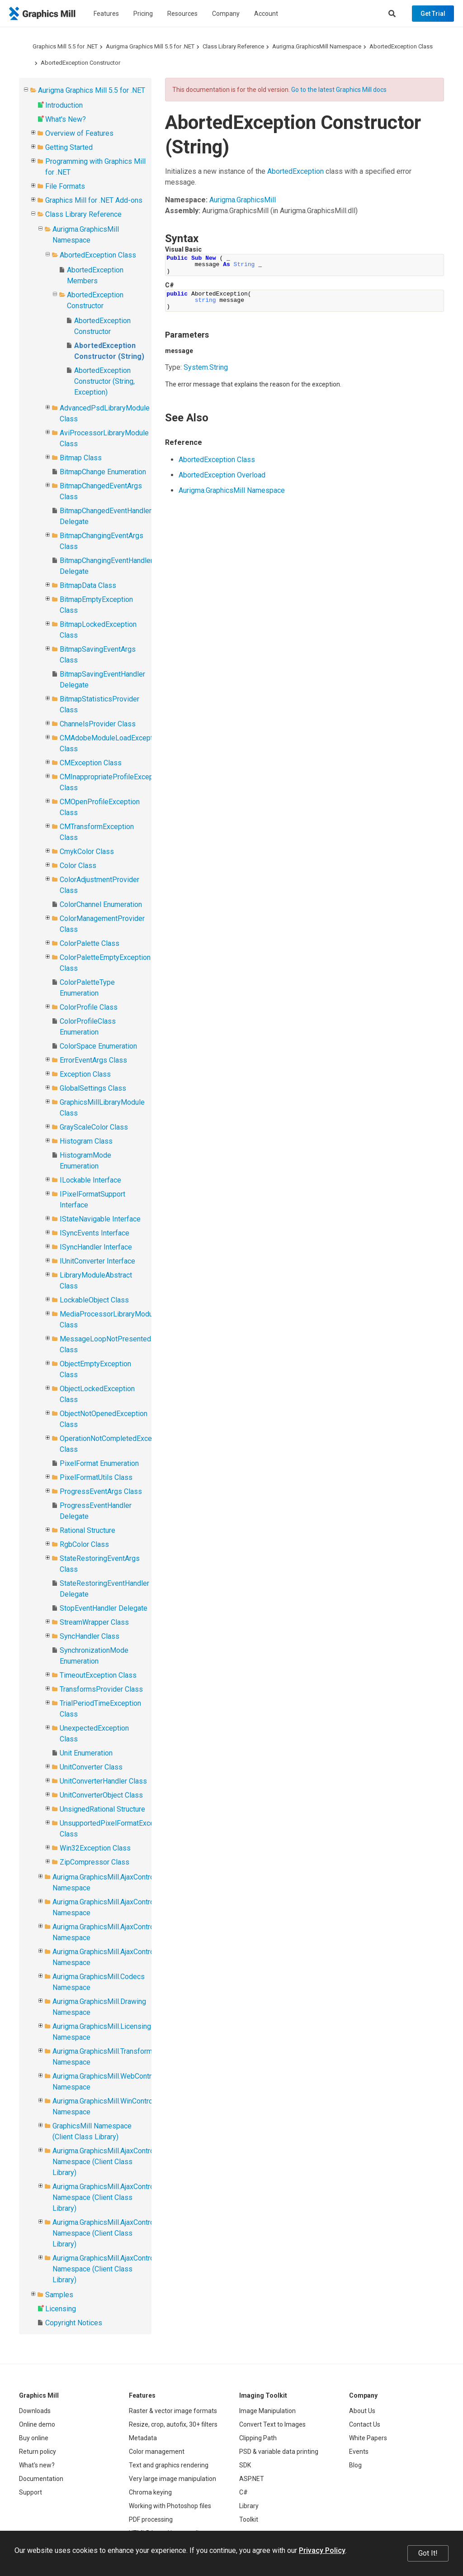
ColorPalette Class (89, 943)
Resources (182, 13)
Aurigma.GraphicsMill (242, 200)
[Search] (392, 13)
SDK (245, 2465)
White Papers (368, 2438)
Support (30, 2492)
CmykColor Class (87, 851)
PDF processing (151, 2519)
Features (106, 13)
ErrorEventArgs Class (93, 1060)
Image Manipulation (267, 2410)
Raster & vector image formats (173, 2410)
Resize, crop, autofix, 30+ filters (173, 2424)
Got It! (428, 2553)
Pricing (143, 13)
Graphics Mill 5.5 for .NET (65, 46)
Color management (156, 2451)
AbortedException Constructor (80, 62)
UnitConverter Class (91, 1767)
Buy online (33, 2438)
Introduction (64, 105)
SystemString (206, 367)
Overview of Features (79, 133)
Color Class (78, 865)
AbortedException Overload (222, 475)
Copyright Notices (73, 2322)
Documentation (41, 2478)
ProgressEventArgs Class (101, 1491)
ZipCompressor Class (94, 1862)
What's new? (37, 2465)
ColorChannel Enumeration (101, 904)
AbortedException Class (401, 46)
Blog (355, 2465)
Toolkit (248, 2519)
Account (266, 13)
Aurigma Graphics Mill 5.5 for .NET (150, 46)
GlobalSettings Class (93, 1088)
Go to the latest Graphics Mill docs (339, 89)
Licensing (60, 2308)
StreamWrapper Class (94, 1622)
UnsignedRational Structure (102, 1809)
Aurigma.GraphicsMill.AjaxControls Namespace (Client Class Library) (106, 2162)
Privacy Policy (322, 2550)
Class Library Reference (233, 46)
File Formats (65, 186)
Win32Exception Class (95, 1848)
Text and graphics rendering (168, 2465)
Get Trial (432, 13)
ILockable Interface (90, 1180)
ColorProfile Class (89, 1007)
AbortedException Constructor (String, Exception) (104, 381)
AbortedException (295, 171)
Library (249, 2505)
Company (226, 13)
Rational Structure (87, 1530)
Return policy (37, 2451)
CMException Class (91, 762)
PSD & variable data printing (278, 2451)
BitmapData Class (88, 585)
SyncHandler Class (89, 1636)
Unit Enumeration (86, 1753)
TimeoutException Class (98, 1675)
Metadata (143, 2438)
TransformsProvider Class (101, 1689)
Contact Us (364, 2424)
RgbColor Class (84, 1544)
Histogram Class (86, 1141)
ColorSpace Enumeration (98, 1046)
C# (243, 2492)
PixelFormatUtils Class (96, 1477)
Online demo (37, 2424)
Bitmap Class (81, 457)
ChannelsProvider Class (98, 724)
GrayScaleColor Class (94, 1127)
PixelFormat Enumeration (99, 1463)
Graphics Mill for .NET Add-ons (93, 200)
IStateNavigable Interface (100, 1219)
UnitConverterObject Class (101, 1795)
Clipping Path (258, 2438)
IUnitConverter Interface (97, 1261)
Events (359, 2451)
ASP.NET (251, 2478)
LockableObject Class (94, 1300)
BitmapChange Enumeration (103, 471)
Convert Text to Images (272, 2424)
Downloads (35, 2410)
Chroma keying (150, 2492)
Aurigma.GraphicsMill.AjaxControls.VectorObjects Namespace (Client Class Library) (129, 2197)
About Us (362, 2410)
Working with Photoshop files (170, 2505)
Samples (59, 2294)
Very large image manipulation (172, 2478)
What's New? (65, 119)
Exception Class (85, 1074)
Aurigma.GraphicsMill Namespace (316, 46)
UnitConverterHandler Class (103, 1781)
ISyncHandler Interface (96, 1247)
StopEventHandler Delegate (103, 1608)
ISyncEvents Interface (94, 1233)
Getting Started (69, 147)
